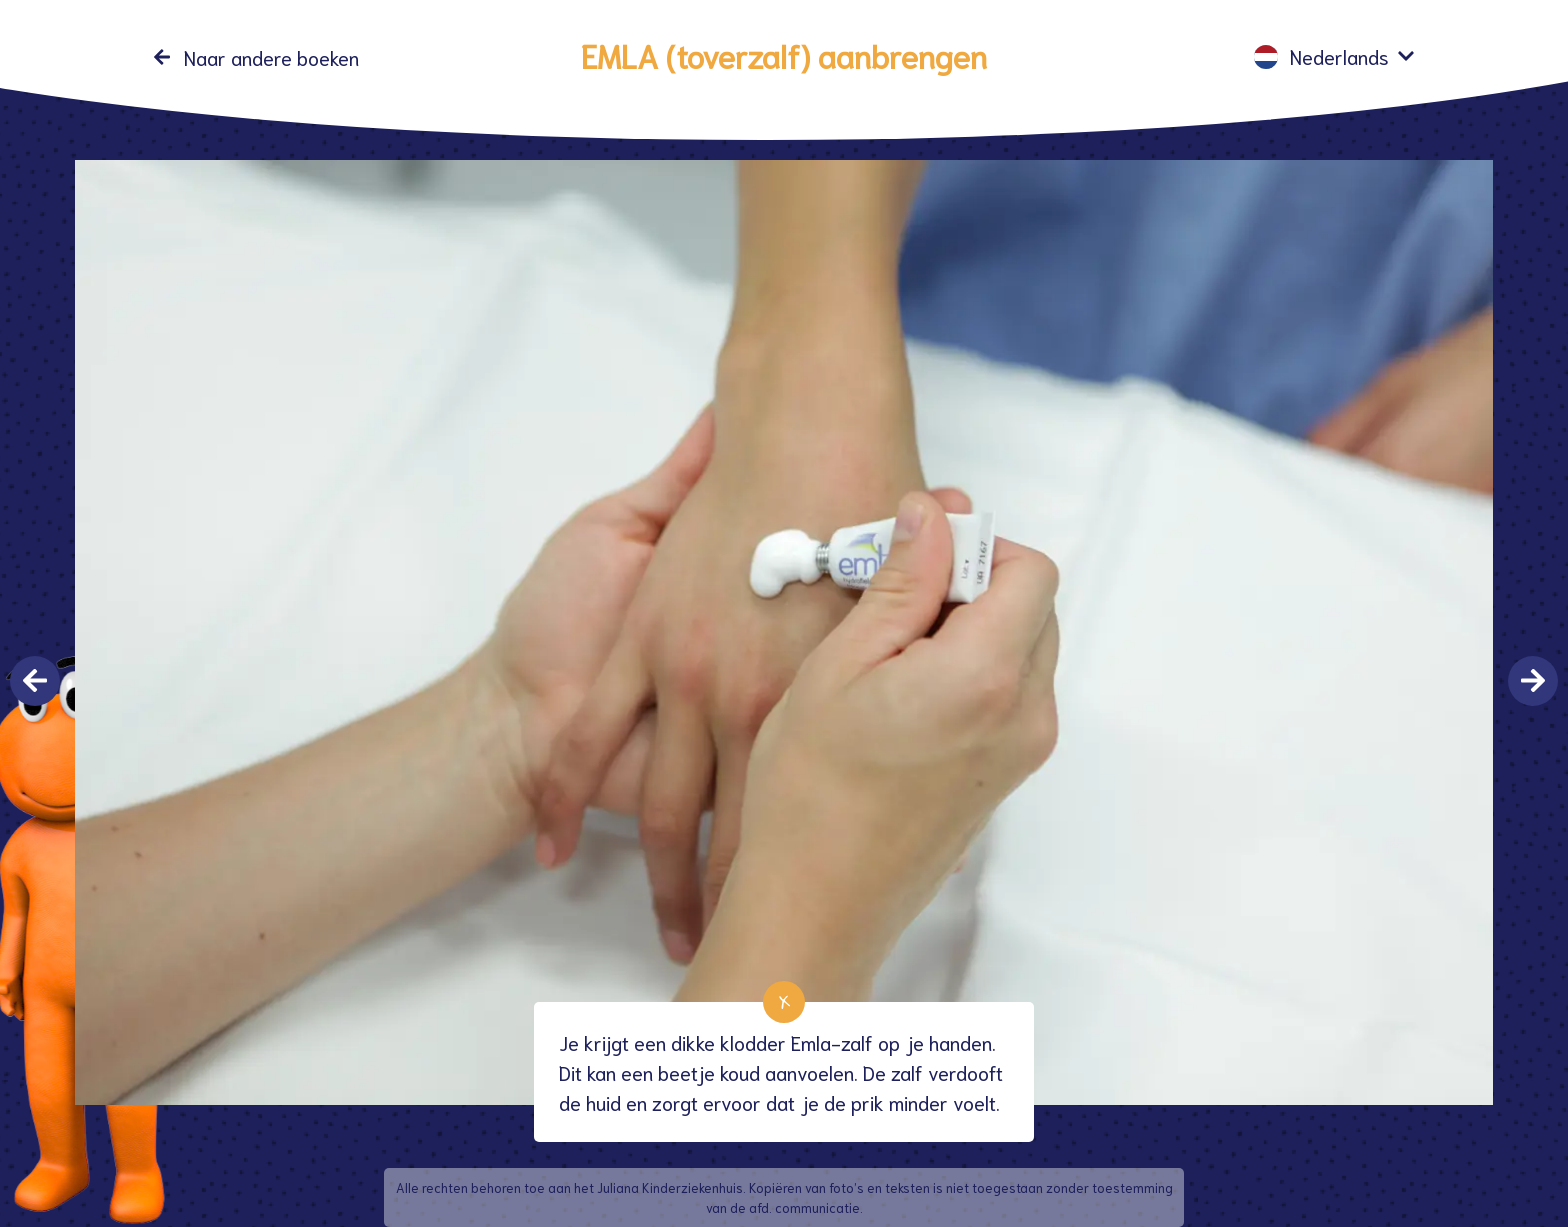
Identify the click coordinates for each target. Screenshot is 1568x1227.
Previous (35, 681)
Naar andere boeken (271, 57)
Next (1533, 681)
